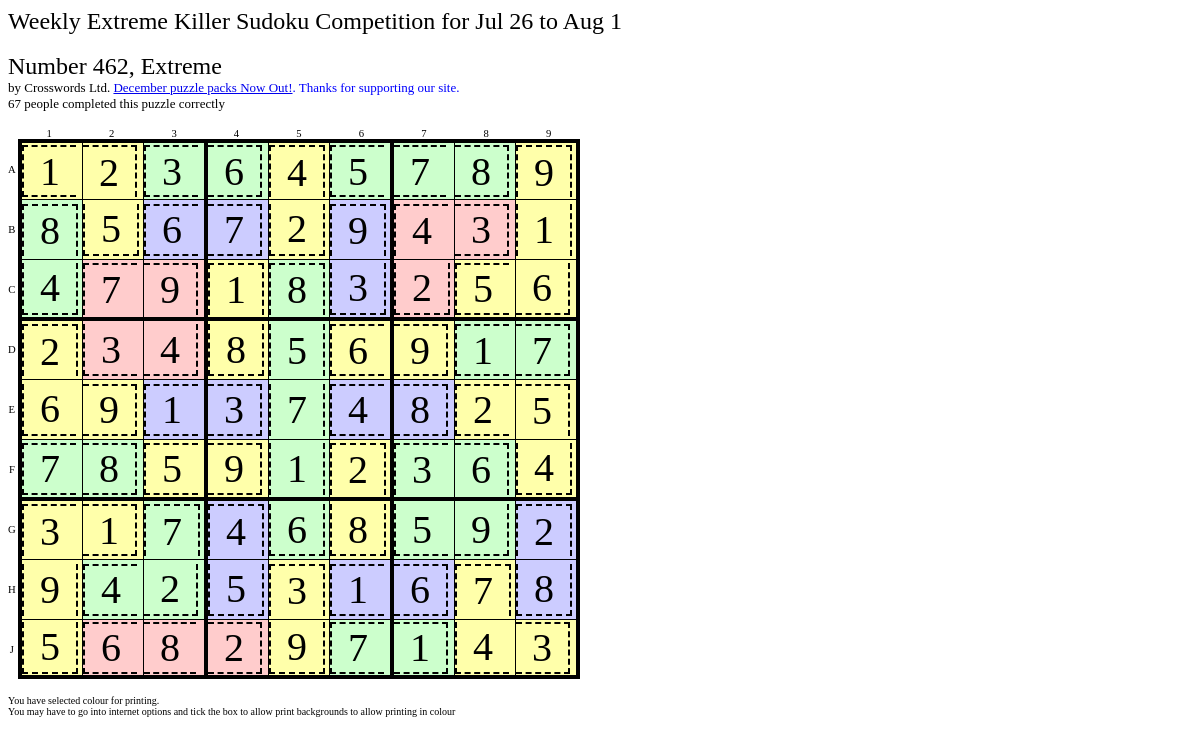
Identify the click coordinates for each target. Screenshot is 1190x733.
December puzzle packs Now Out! (202, 87)
